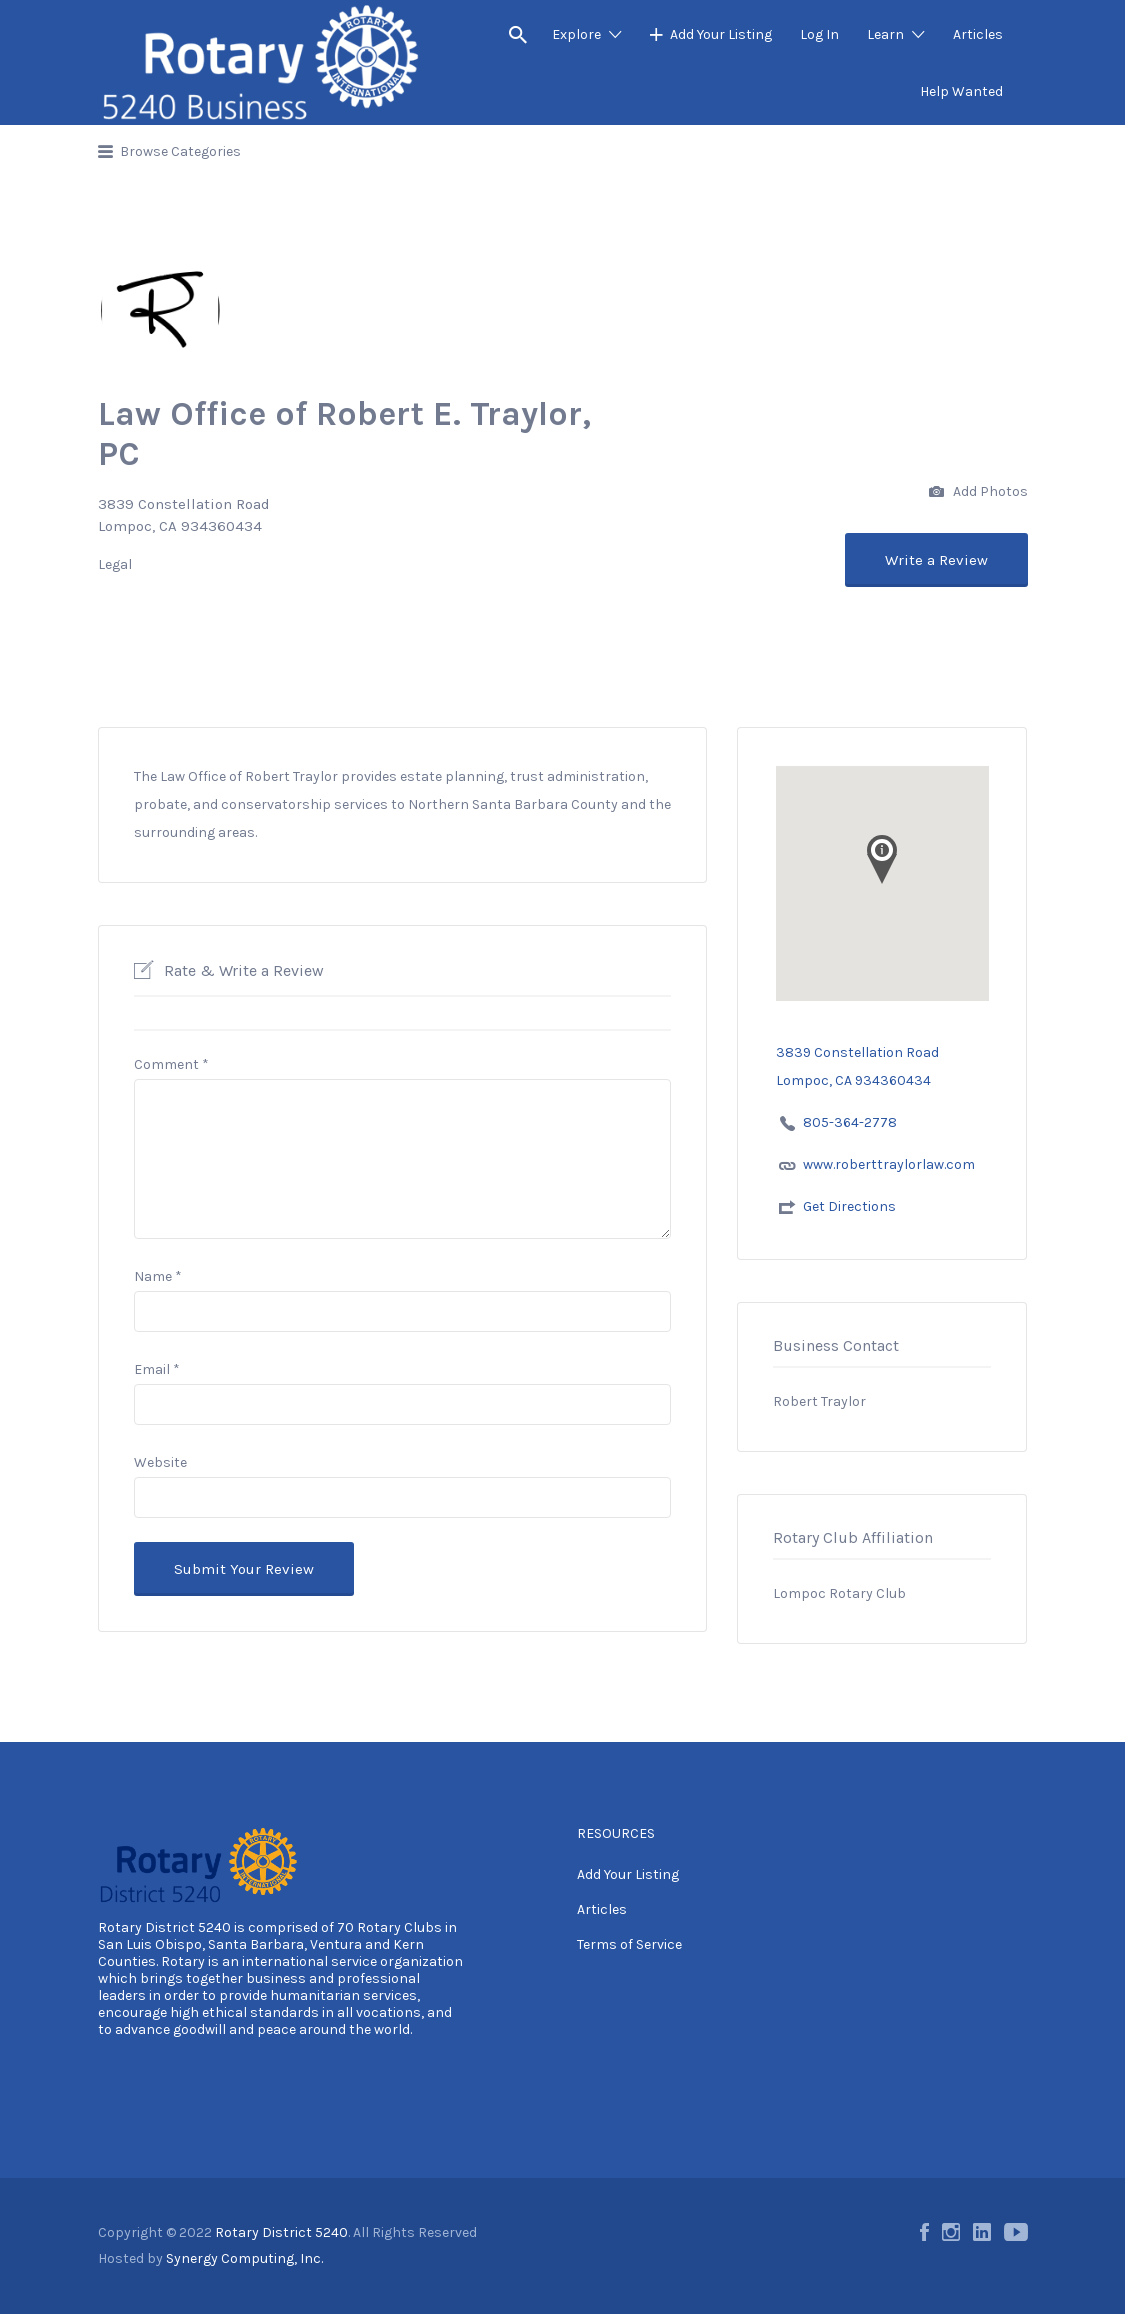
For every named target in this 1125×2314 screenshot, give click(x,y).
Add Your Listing (721, 34)
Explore (576, 34)
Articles (978, 34)
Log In (819, 34)
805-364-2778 (850, 1122)
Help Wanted (961, 91)
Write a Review (936, 560)
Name (158, 1276)
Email (157, 1369)
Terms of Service (629, 1944)
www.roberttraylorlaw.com (889, 1164)
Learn (885, 34)
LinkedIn (982, 2232)
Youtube (1016, 2232)
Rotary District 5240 (164, 1927)
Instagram (951, 2232)
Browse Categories (180, 151)
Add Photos (978, 492)
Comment (171, 1064)
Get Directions (849, 1206)
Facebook (924, 2232)
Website (160, 1462)
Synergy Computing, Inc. (244, 2258)
